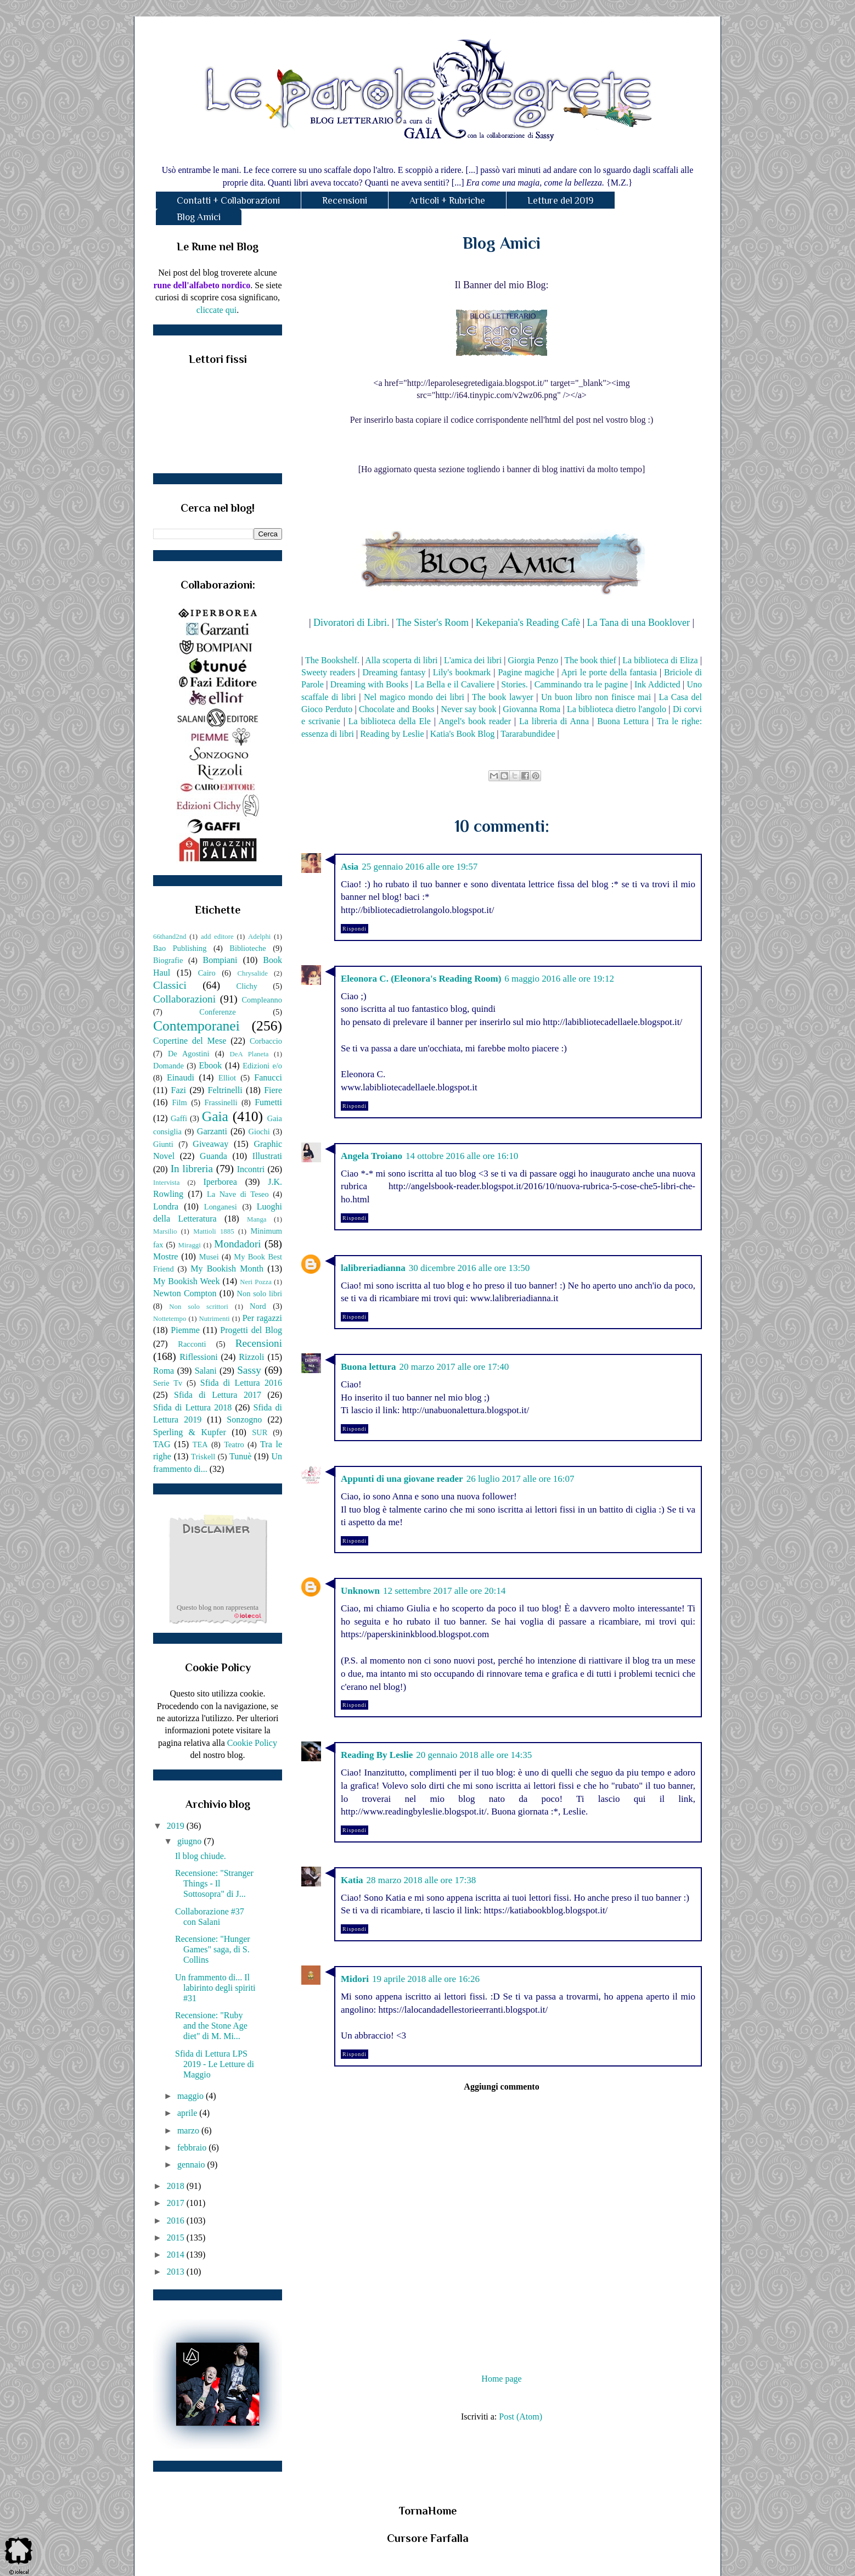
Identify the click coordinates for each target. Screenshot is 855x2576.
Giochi (258, 1131)
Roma (163, 1370)
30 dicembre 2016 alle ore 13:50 (469, 1268)
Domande (168, 1065)
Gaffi (179, 1118)
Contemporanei (196, 1026)
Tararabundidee (527, 733)
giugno (190, 1841)
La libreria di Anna (554, 721)
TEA (200, 1444)
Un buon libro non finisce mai (596, 697)
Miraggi (189, 1245)
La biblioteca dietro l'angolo (616, 709)
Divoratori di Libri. (351, 622)
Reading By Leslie (377, 1755)
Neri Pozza (256, 1282)
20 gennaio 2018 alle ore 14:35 (474, 1755)
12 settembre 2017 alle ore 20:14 (444, 1591)
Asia (349, 866)
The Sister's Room (432, 622)
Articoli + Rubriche (447, 200)
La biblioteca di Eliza (660, 660)
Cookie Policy (252, 1743)
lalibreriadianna (373, 1268)
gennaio (192, 2164)
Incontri (251, 1169)
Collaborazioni (184, 999)
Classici (170, 985)
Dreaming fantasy (393, 672)
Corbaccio (266, 1041)
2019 (177, 1825)
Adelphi (259, 936)
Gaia (215, 1116)
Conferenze (217, 1011)
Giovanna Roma (531, 709)
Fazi (178, 1090)
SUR (259, 1432)
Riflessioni (198, 1357)
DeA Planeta (249, 1054)
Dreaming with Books (369, 684)
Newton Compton (184, 1293)
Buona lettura (368, 1367)
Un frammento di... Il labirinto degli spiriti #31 (215, 1988)
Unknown (360, 1591)
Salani (206, 1370)
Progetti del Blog (251, 1330)
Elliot (227, 1077)
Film (179, 1102)
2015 (177, 2237)
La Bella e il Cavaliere (454, 684)
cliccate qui (216, 310)
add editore (217, 936)
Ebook (210, 1065)
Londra (165, 1206)
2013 (177, 2271)
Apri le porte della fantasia (608, 672)
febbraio (193, 2147)
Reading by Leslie (392, 733)
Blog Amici (199, 216)
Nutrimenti (214, 1319)
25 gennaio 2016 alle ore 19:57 (419, 866)
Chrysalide (253, 973)
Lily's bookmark (462, 672)
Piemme (185, 1330)
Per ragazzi (262, 1318)
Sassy (249, 1370)
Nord (258, 1306)
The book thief (590, 660)
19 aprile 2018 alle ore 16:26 (426, 1979)
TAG (162, 1444)
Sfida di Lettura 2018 (192, 1407)
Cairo (207, 972)
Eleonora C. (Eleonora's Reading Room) (421, 978)
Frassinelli (221, 1102)
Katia (352, 1880)
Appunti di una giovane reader (402, 1479)
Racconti (192, 1344)
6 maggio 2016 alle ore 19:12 (559, 978)
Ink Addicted (657, 684)
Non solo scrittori (198, 1307)
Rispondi (354, 929)
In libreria (192, 1168)
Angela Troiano (371, 1156)
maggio (191, 2096)
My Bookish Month (226, 1268)
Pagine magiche (526, 672)
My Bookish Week (186, 1281)
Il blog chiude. (200, 1856)
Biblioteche (247, 948)
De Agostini (189, 1053)
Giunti (163, 1144)
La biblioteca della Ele (389, 721)
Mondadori (237, 1244)
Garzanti (212, 1131)
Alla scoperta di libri (401, 660)
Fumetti (268, 1102)
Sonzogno (244, 1419)
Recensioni (344, 200)
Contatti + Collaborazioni (228, 200)
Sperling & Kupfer (189, 1432)
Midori (355, 1979)
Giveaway (210, 1144)
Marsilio (165, 1231)
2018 (177, 2186)
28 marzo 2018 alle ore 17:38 (421, 1880)
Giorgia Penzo (533, 660)
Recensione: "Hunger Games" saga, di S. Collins (212, 1949)
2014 (177, 2254)
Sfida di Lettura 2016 (241, 1382)
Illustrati (267, 1156)
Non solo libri (259, 1293)
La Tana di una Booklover (638, 622)
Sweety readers (328, 672)
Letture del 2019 (560, 200)
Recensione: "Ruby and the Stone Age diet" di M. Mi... (211, 2026)
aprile (188, 2113)
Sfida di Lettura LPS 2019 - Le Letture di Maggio (214, 2064)
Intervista (166, 1182)
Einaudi (180, 1077)
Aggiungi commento (501, 2086)
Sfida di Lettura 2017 (217, 1394)
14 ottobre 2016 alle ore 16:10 (462, 1156)
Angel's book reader (474, 721)
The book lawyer (502, 697)
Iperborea (220, 1181)
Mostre (165, 1256)
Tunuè (240, 1456)
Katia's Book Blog (462, 733)
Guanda (213, 1156)
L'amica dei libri (473, 660)
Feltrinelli (225, 1090)
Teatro (234, 1444)
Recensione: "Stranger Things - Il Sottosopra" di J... (214, 1883)
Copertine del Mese (189, 1040)
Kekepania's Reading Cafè (528, 622)
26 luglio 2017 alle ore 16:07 (520, 1479)
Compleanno (261, 999)
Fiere (273, 1090)
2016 (177, 2220)
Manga (257, 1219)
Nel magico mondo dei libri (414, 697)
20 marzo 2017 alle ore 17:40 (454, 1367)
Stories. (514, 684)
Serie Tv (167, 1383)
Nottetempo (169, 1319)
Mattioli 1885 (213, 1231)
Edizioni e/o (262, 1065)
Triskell (203, 1456)
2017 (177, 2203)
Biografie (168, 960)
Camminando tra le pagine (581, 684)
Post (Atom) (520, 2416)
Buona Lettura (623, 721)
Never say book (468, 709)
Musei (209, 1256)
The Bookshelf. (332, 660)
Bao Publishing (179, 948)
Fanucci (268, 1077)
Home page (501, 2378)
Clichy (247, 986)
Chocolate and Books (397, 709)
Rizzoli (251, 1357)
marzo (189, 2130)
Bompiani (220, 960)
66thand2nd (169, 936)
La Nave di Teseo (238, 1194)
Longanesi (220, 1206)
